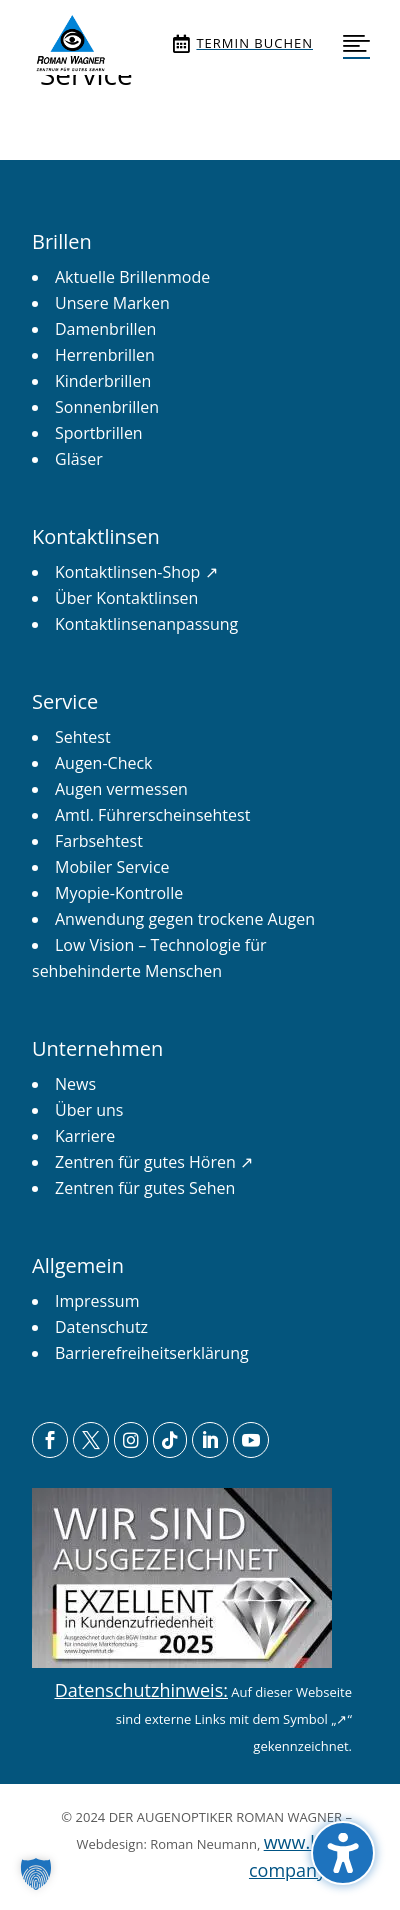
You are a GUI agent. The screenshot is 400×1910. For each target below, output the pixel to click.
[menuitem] (70, 43)
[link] (70, 43)
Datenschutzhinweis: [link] (141, 1690)
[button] (343, 1853)
